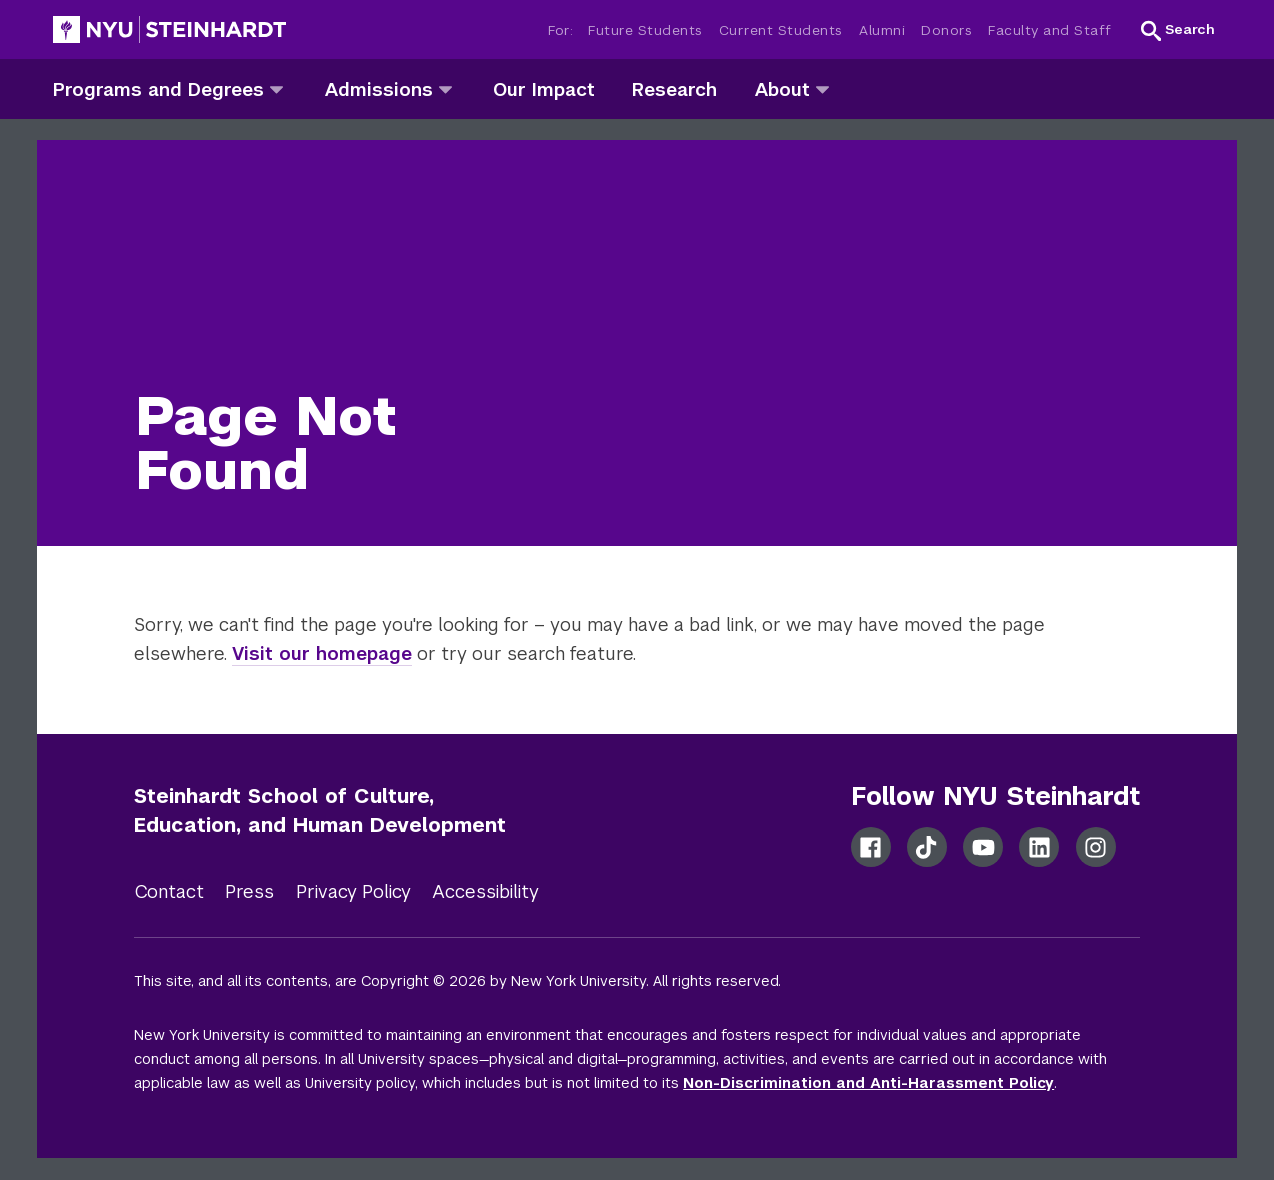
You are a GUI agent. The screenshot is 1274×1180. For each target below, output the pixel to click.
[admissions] (445, 88)
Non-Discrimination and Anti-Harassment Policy (868, 1083)
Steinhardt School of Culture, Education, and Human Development (320, 810)
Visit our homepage (322, 653)
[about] (822, 88)
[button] (1178, 30)
